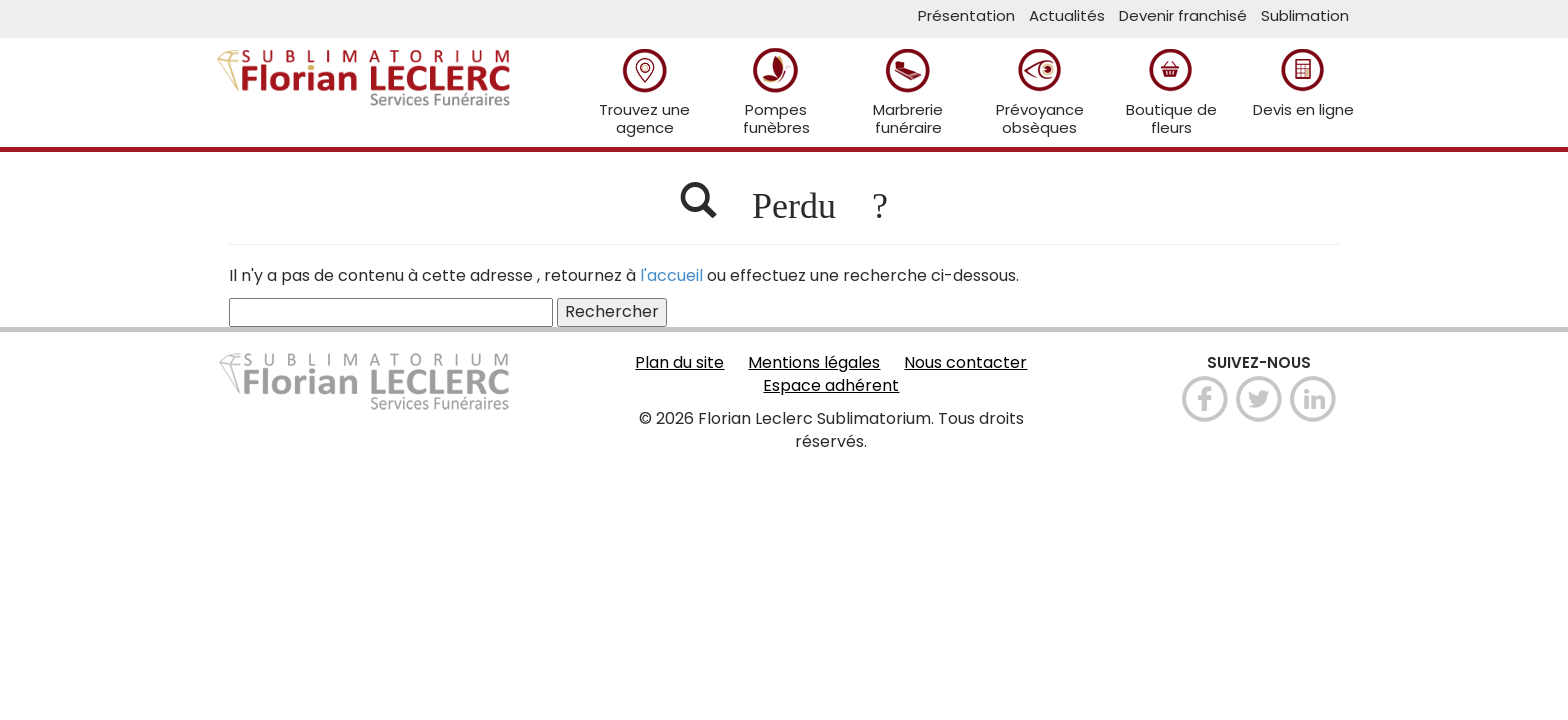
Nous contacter (965, 363)
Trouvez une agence (644, 91)
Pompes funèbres (776, 91)
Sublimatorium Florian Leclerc (364, 66)
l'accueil (671, 275)
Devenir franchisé (1183, 15)
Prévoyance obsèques (1040, 91)
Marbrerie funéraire (908, 91)
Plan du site (679, 363)
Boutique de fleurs (1171, 91)
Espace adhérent (831, 386)
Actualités (1067, 15)
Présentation (966, 15)
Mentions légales (814, 363)
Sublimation (1305, 15)
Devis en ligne (1303, 82)
